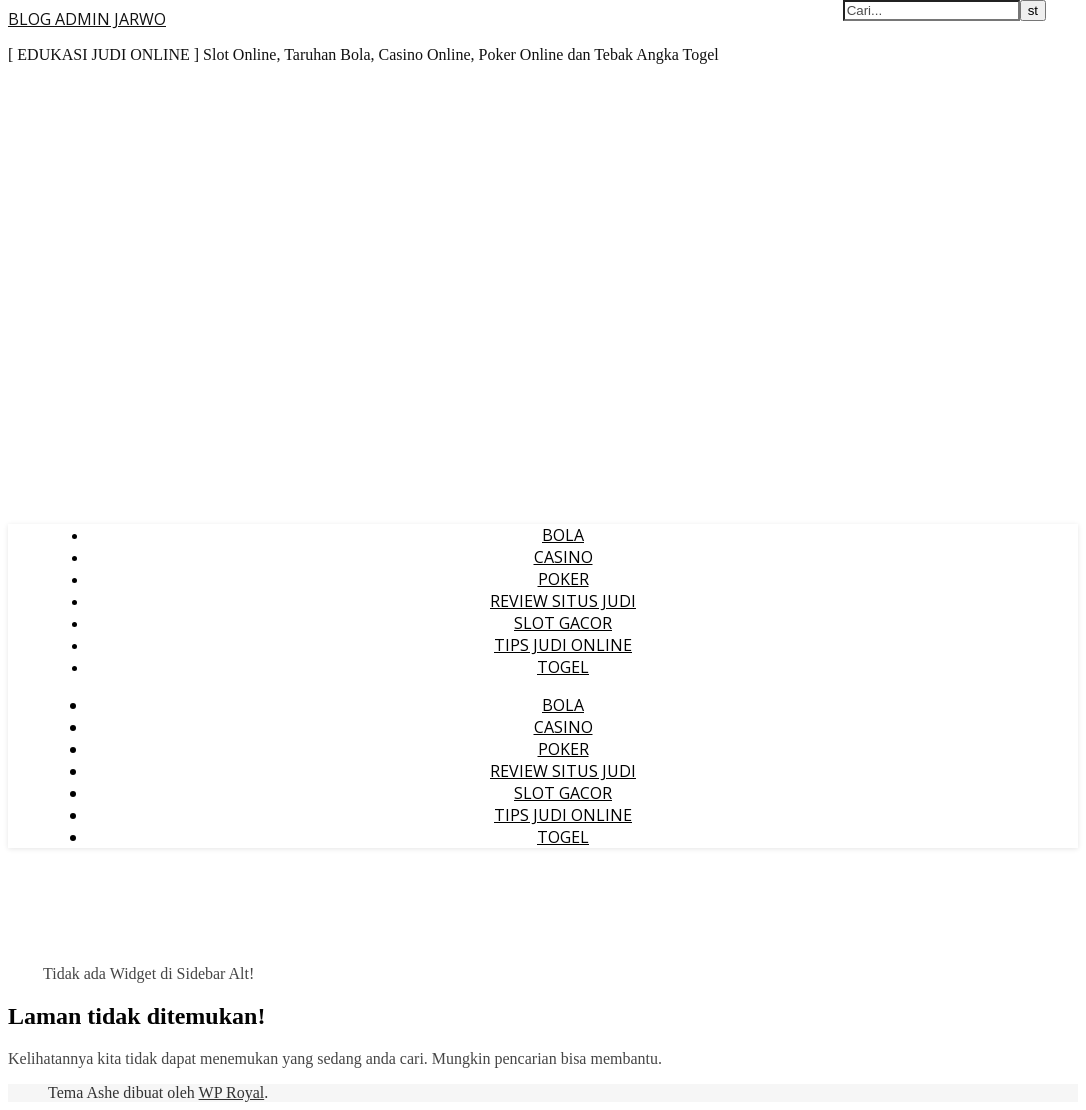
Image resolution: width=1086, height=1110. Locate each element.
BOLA (563, 535)
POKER (563, 579)
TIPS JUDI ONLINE (563, 645)
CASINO (563, 557)
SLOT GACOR (563, 623)
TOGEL (563, 667)
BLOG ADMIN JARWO (87, 19)
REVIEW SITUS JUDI (563, 601)
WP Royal (232, 1092)
